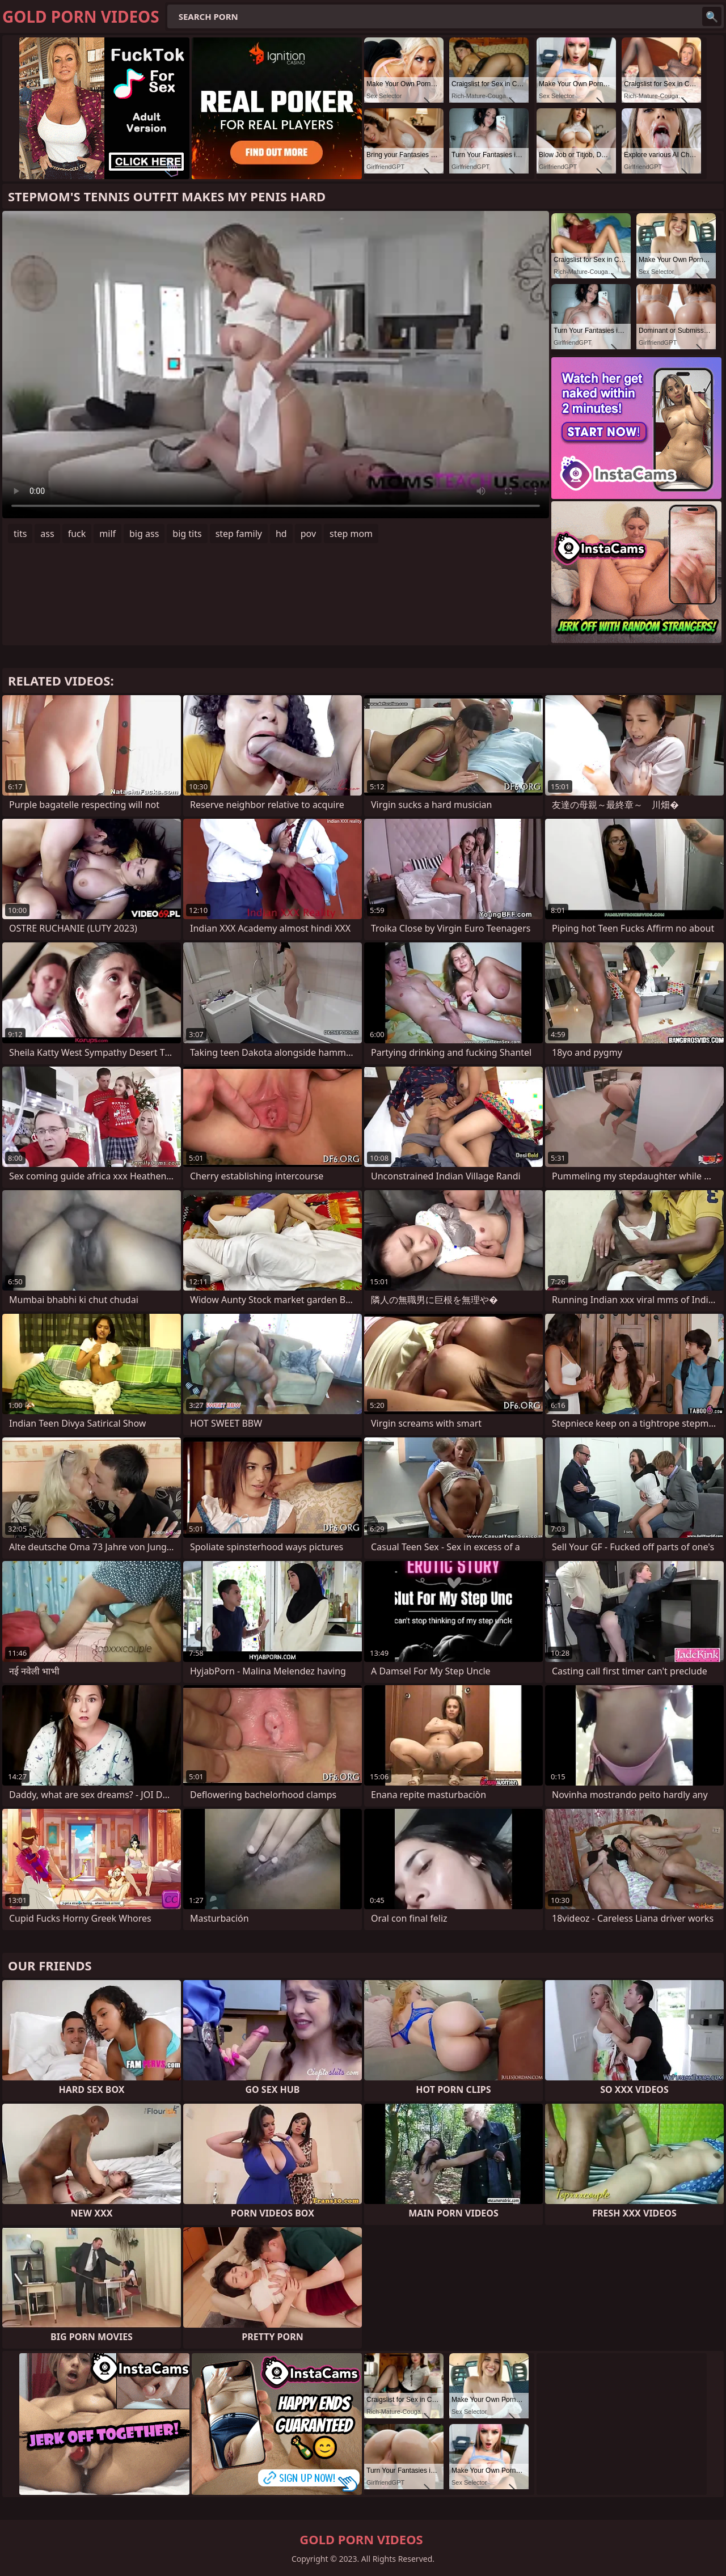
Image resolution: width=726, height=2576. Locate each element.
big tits (186, 533)
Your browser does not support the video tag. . (275, 364)
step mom (351, 533)
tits (20, 533)
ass (47, 533)
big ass (144, 533)
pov (308, 533)
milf (107, 533)
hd (281, 533)
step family (239, 533)
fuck (77, 533)
